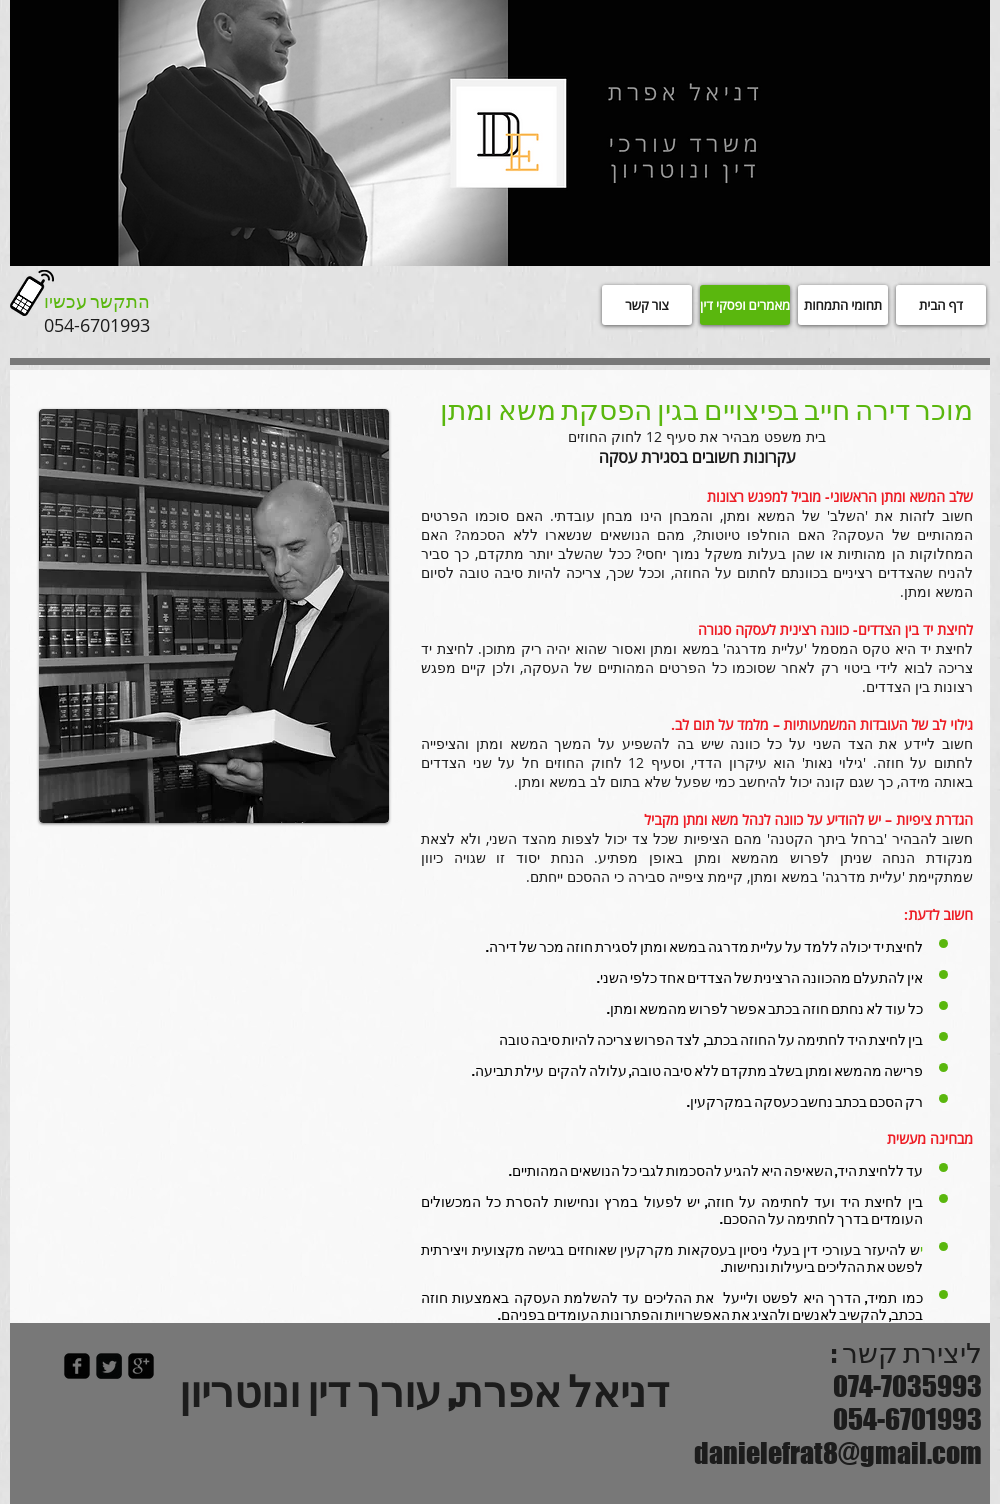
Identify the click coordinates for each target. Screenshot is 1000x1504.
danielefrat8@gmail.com (838, 1453)
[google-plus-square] (141, 1366)
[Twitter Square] (109, 1366)
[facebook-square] (77, 1366)
